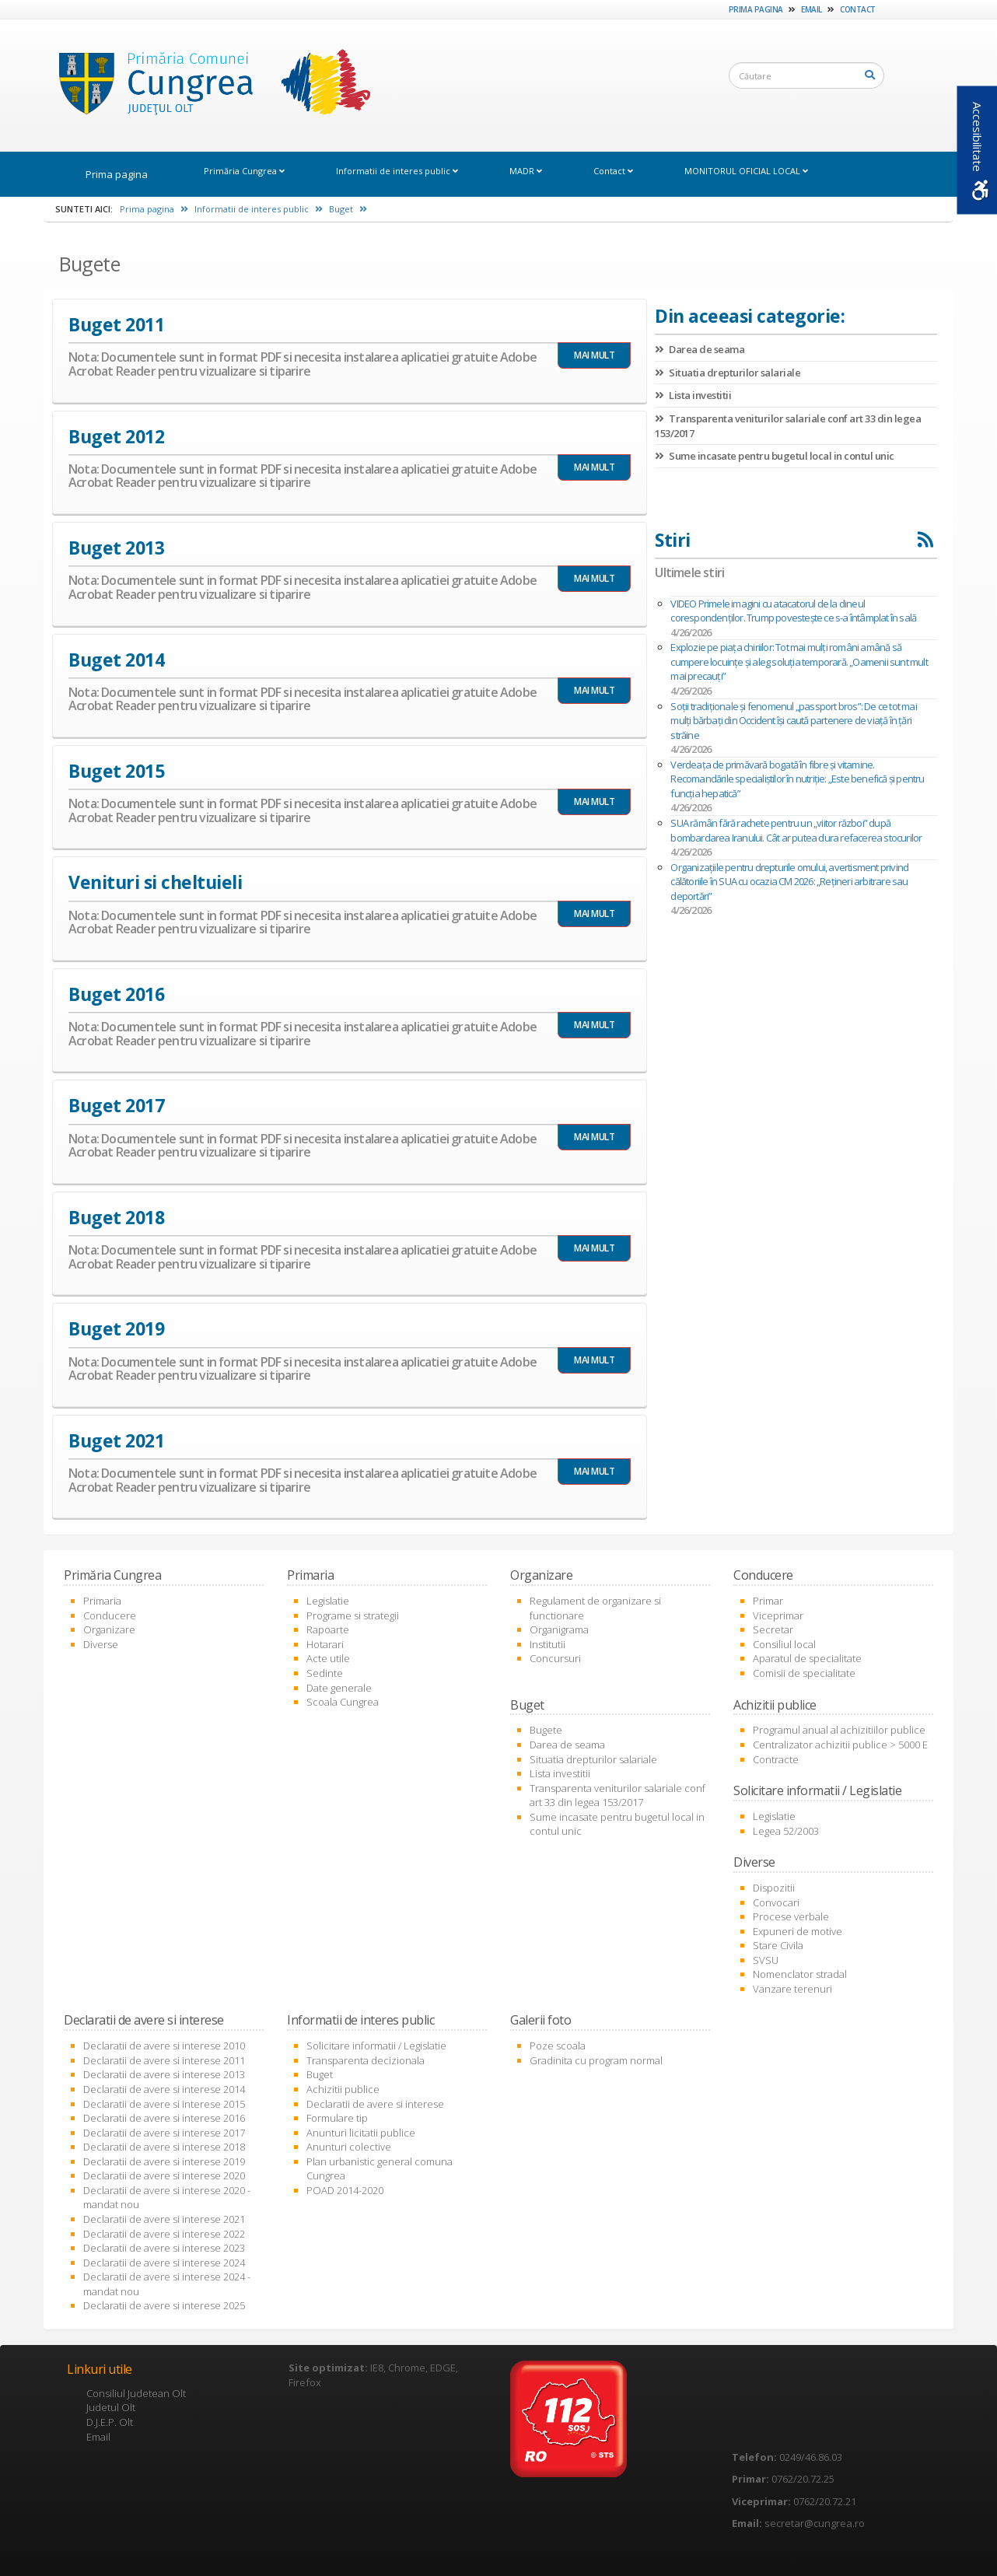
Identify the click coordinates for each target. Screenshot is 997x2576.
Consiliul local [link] (784, 1644)
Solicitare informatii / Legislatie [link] (376, 2046)
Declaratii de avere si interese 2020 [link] (164, 2175)
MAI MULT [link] (594, 355)
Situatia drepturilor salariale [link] (727, 373)
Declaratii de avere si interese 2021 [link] (164, 2219)
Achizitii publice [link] (343, 2089)
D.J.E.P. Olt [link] (109, 2422)
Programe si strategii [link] (352, 1615)
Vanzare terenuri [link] (792, 1989)
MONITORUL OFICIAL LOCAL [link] (746, 171)
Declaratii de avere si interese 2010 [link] (164, 2046)
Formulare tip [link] (337, 2118)
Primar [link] (768, 1601)
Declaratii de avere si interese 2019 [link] (164, 2161)
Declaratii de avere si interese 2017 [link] (164, 2133)
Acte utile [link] (328, 1658)
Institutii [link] (547, 1644)
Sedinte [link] (324, 1673)
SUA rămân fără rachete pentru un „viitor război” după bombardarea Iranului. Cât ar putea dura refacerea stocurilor (796, 830)
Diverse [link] (100, 1644)
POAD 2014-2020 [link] (344, 2190)
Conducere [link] (109, 1615)
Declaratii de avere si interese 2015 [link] (164, 2104)
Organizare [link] (109, 1629)
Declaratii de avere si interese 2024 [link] (164, 2263)
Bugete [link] (546, 1730)
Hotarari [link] (325, 1644)
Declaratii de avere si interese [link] (375, 2104)
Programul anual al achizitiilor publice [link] (839, 1730)
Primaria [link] (102, 1601)
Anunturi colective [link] (348, 2147)
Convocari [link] (776, 1902)
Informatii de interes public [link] (397, 171)
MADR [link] (525, 171)
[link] (210, 85)
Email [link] (811, 9)
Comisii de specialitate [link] (804, 1673)
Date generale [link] (339, 1688)
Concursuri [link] (555, 1658)
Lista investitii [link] (693, 395)
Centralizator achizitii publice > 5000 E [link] (840, 1745)
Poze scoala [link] (558, 2046)
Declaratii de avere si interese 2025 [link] (164, 2305)
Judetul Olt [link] (110, 2407)
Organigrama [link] (559, 1629)
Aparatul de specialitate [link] (807, 1658)
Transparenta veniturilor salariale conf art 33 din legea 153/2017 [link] (617, 1795)
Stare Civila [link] (778, 1945)
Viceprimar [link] (778, 1615)
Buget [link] (348, 209)
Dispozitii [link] (774, 1888)
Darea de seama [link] (699, 349)
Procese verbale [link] (791, 1916)
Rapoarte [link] (327, 1629)
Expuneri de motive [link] (797, 1931)
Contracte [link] (776, 1759)
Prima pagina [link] (756, 9)
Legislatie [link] (327, 1601)
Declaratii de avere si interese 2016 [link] (164, 2118)
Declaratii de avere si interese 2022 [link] (164, 2234)
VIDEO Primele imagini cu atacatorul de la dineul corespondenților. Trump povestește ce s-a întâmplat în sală (793, 611)
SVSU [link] (765, 1960)
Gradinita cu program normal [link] (596, 2060)
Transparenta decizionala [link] (365, 2060)
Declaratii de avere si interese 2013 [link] (164, 2074)
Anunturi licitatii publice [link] (360, 2133)
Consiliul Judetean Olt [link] (136, 2393)
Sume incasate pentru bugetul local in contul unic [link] (774, 456)
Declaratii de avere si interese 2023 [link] (164, 2248)
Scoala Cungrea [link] (342, 1702)
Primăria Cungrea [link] (244, 171)
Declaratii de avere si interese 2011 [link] (164, 2060)
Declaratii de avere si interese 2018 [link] (164, 2147)
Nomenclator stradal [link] (800, 1974)
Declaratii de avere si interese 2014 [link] (164, 2089)
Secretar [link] (773, 1629)
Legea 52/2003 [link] (786, 1831)
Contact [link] (858, 9)
